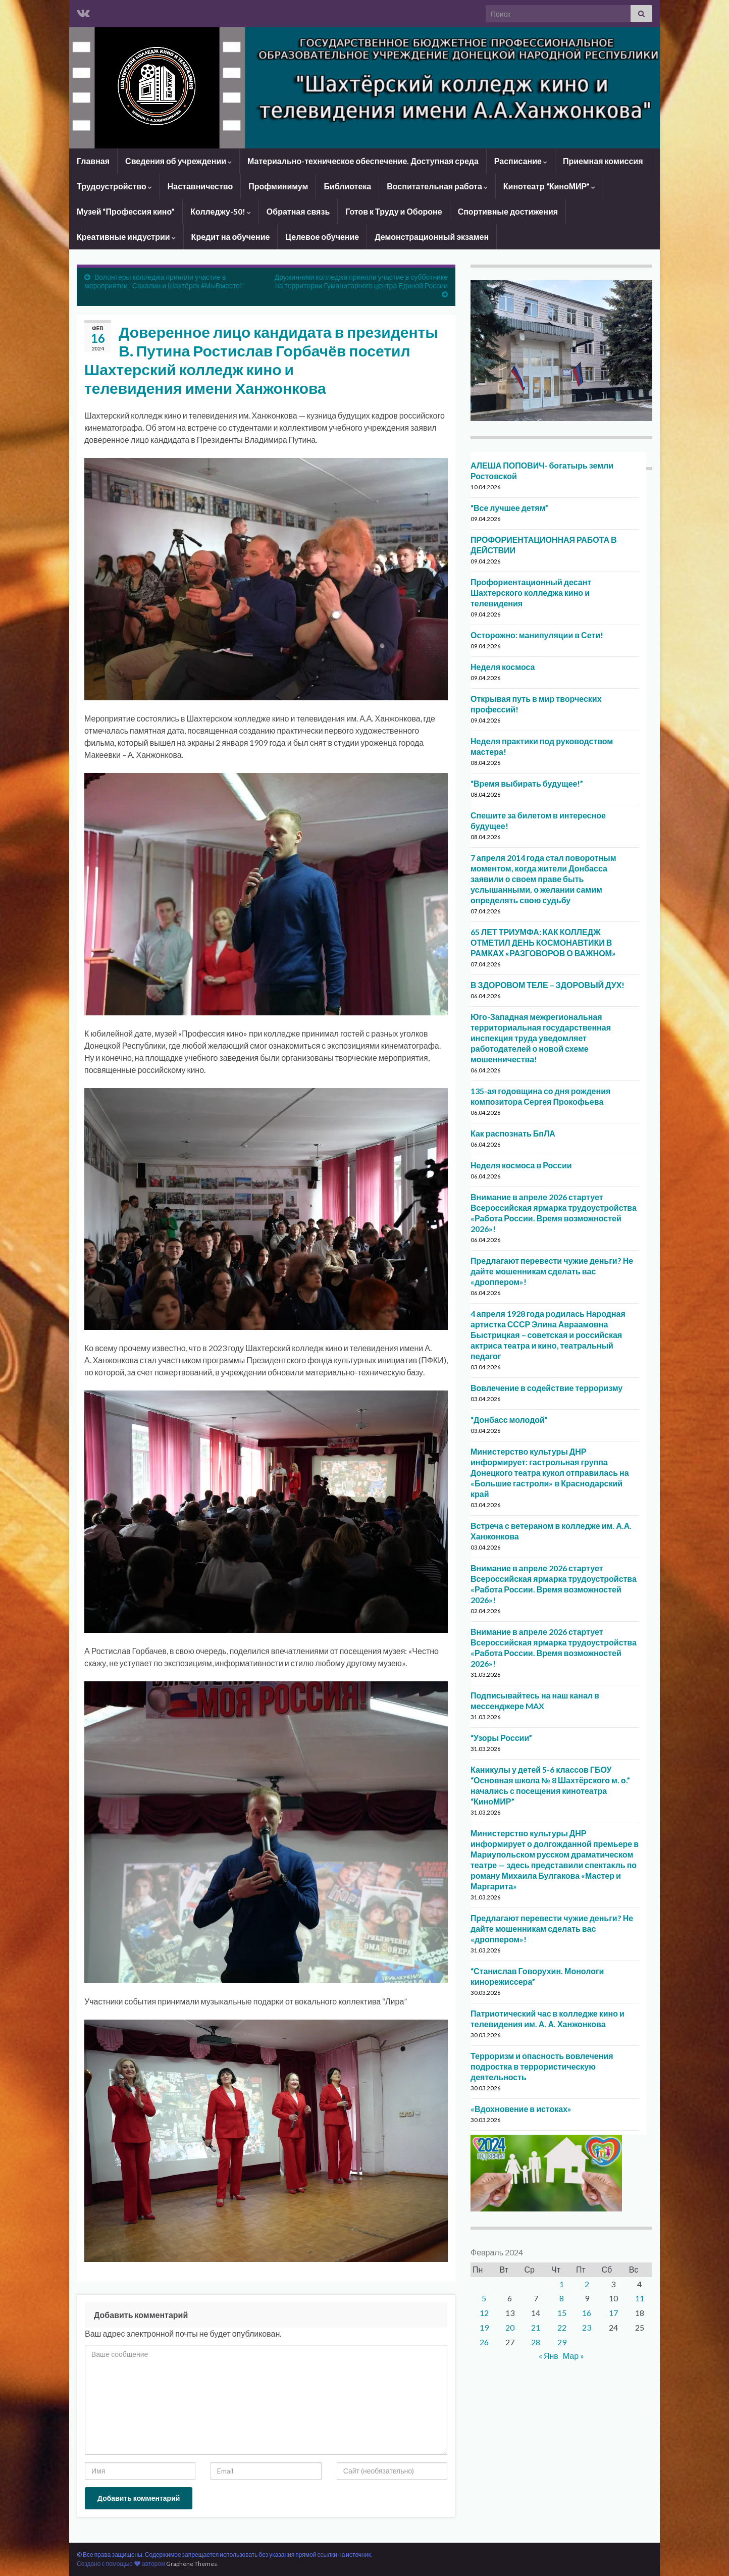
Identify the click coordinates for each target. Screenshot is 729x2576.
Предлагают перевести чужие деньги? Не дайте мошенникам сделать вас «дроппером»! (552, 1271)
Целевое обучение (322, 236)
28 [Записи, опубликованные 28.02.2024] (535, 2342)
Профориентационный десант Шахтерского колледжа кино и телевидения (531, 592)
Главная (93, 161)
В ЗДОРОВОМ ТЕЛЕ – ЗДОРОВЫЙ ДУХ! (547, 985)
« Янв (548, 2355)
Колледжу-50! (220, 211)
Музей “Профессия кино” (126, 211)
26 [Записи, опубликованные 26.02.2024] (484, 2342)
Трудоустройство (114, 186)
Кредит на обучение (230, 236)
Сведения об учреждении (178, 161)
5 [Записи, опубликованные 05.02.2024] (484, 2298)
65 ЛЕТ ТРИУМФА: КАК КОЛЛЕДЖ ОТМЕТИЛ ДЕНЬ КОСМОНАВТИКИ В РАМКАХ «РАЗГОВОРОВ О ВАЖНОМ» (543, 942)
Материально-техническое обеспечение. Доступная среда (363, 161)
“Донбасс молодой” (509, 1419)
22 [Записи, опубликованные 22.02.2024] (561, 2327)
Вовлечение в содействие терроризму (546, 1388)
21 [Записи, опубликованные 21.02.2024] (535, 2327)
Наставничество (200, 186)
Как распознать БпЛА (513, 1133)
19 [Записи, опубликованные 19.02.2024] (484, 2327)
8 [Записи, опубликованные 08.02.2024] (561, 2298)
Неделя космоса (503, 667)
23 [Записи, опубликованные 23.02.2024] (586, 2327)
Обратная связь (298, 211)
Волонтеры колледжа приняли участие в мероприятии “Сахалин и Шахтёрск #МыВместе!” (164, 281)
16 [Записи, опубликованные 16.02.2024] (586, 2312)
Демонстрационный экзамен (432, 236)
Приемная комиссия (603, 161)
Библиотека (347, 186)
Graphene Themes (191, 2563)
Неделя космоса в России (521, 1165)
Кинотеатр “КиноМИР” (549, 186)
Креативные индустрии (126, 236)
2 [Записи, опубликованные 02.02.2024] (587, 2284)
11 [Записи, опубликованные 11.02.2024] (639, 2298)
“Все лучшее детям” (509, 507)
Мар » (573, 2355)
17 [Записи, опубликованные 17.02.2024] (613, 2312)
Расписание (520, 161)
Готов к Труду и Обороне (393, 211)
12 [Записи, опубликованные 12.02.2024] (484, 2312)
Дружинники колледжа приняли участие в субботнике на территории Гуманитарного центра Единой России (361, 281)
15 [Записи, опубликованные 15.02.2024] (561, 2312)
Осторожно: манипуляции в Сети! (537, 635)
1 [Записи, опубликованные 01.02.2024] (561, 2284)
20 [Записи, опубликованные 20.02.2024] (509, 2327)
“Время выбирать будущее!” (527, 783)
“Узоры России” (501, 1737)
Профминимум (278, 186)
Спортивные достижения (508, 211)
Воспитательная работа (437, 186)
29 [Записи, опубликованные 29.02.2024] (561, 2342)
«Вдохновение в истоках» (521, 2109)
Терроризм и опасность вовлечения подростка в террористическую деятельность (542, 2066)
